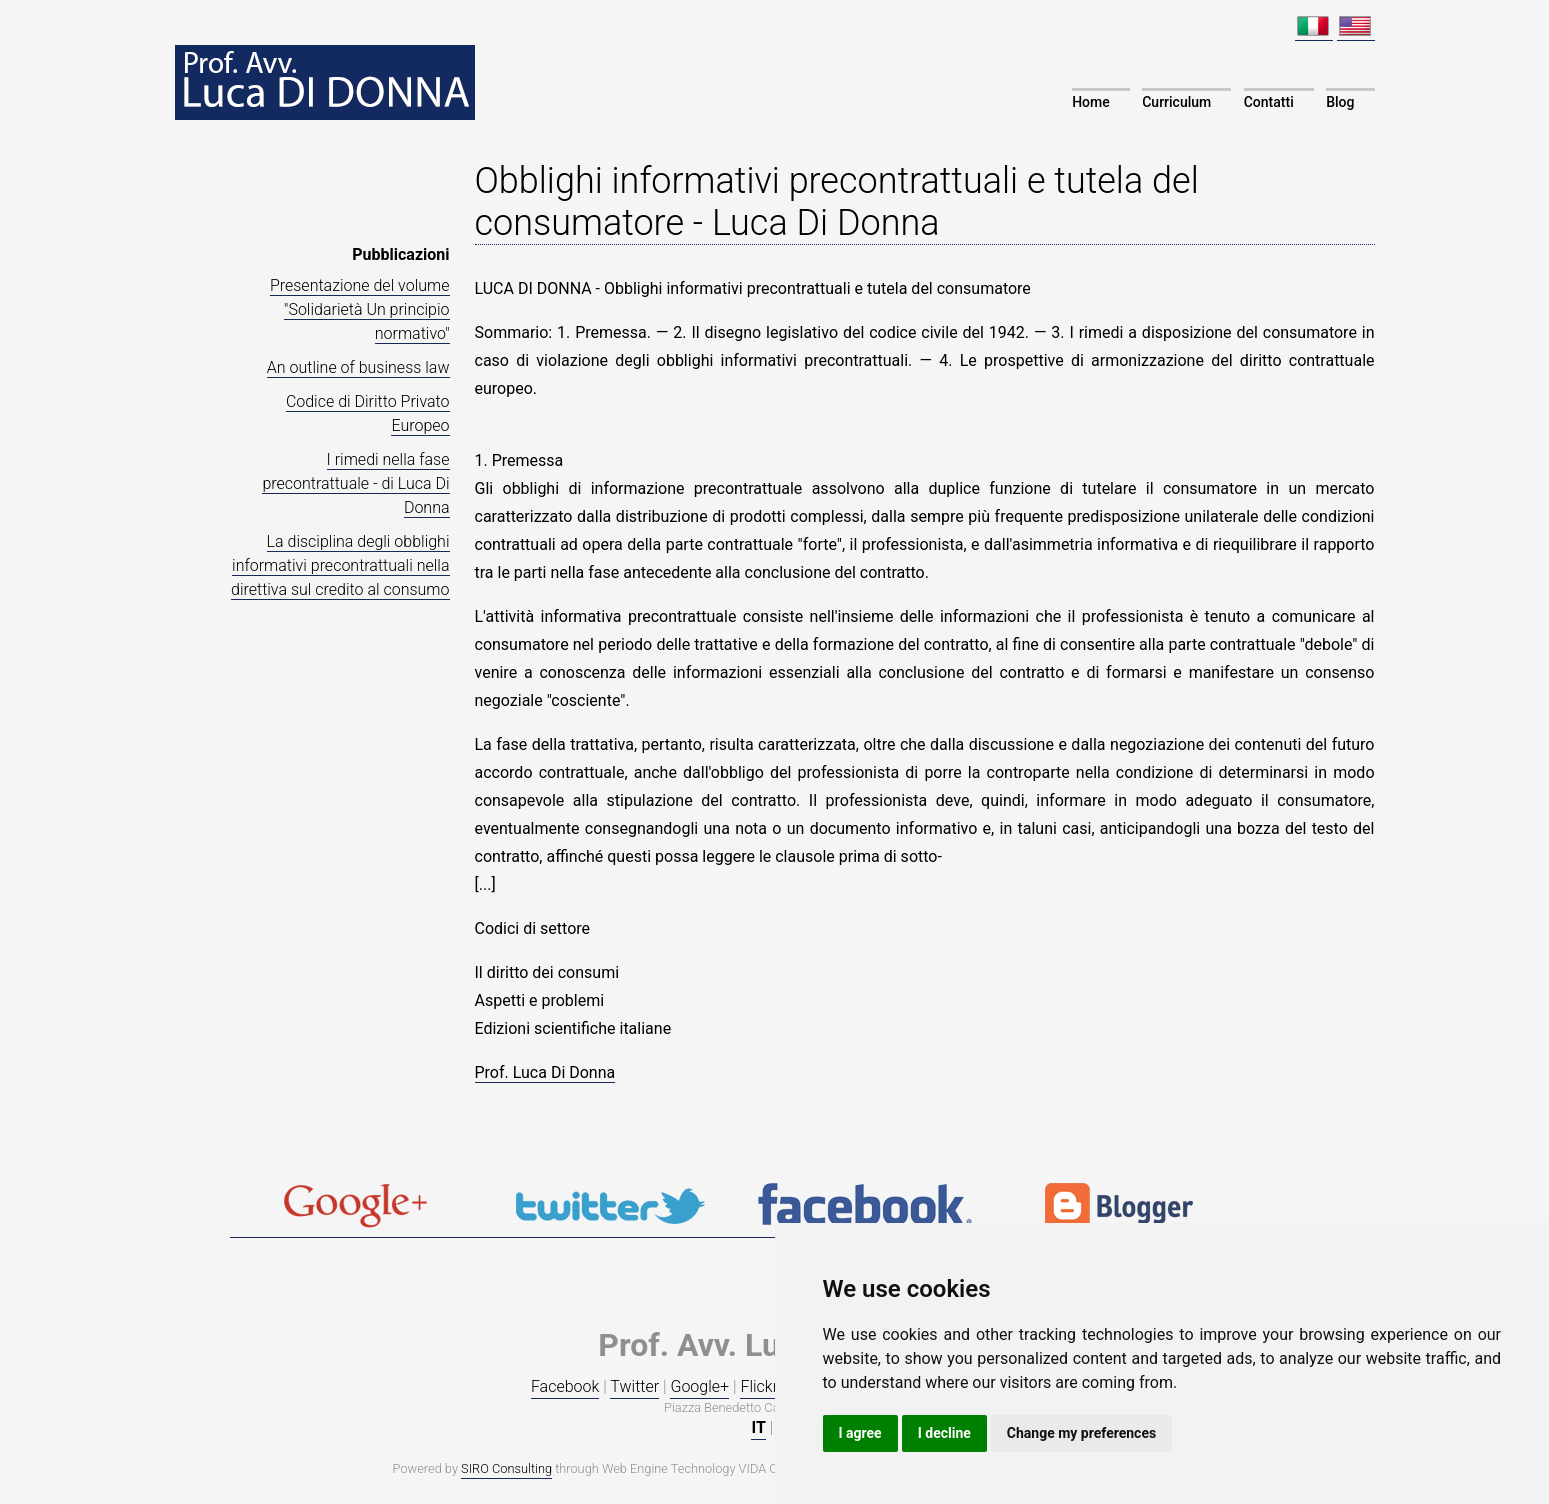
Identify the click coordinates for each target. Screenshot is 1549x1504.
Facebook (565, 1386)
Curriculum (1176, 102)
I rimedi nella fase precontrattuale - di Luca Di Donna (355, 483)
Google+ (699, 1386)
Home (1091, 102)
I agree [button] (860, 1433)
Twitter (634, 1386)
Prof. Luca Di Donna (545, 1072)
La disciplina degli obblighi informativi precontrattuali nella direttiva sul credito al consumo (340, 565)
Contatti (1269, 102)
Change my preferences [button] (1081, 1433)
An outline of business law (358, 367)
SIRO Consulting (506, 1468)
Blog (1340, 102)
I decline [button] (944, 1433)
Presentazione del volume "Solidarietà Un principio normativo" (360, 309)
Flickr (759, 1386)
